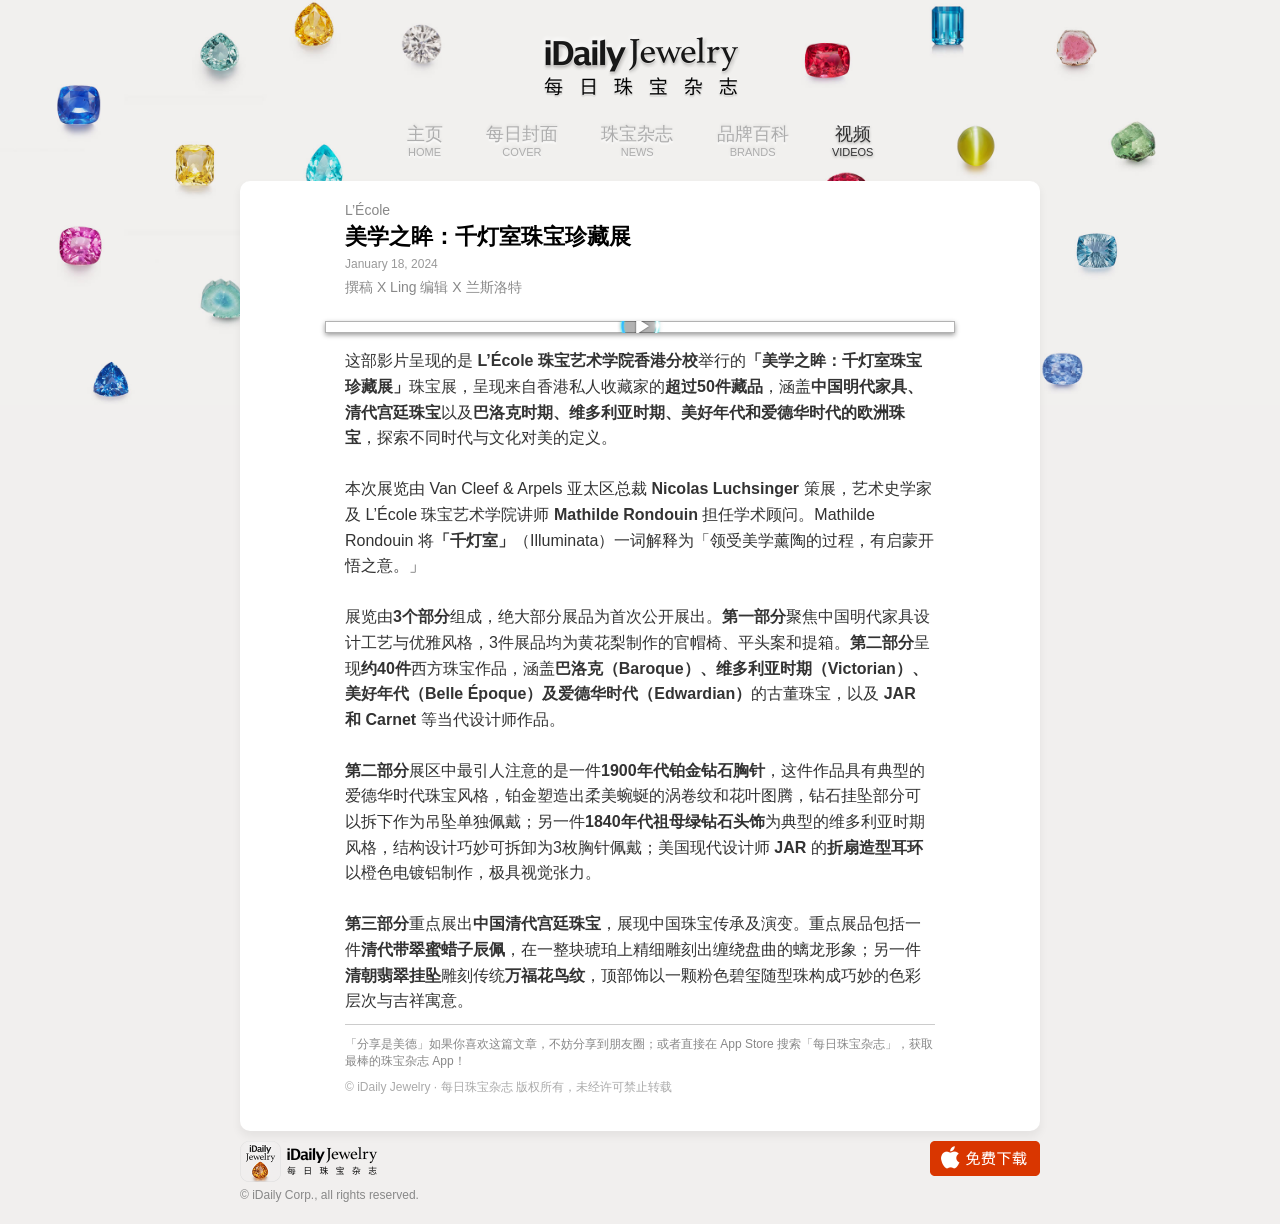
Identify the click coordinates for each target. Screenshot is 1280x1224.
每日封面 (522, 143)
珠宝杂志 (637, 143)
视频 (853, 143)
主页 (425, 143)
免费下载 (985, 1158)
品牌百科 (753, 143)
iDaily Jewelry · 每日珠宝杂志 (325, 1163)
